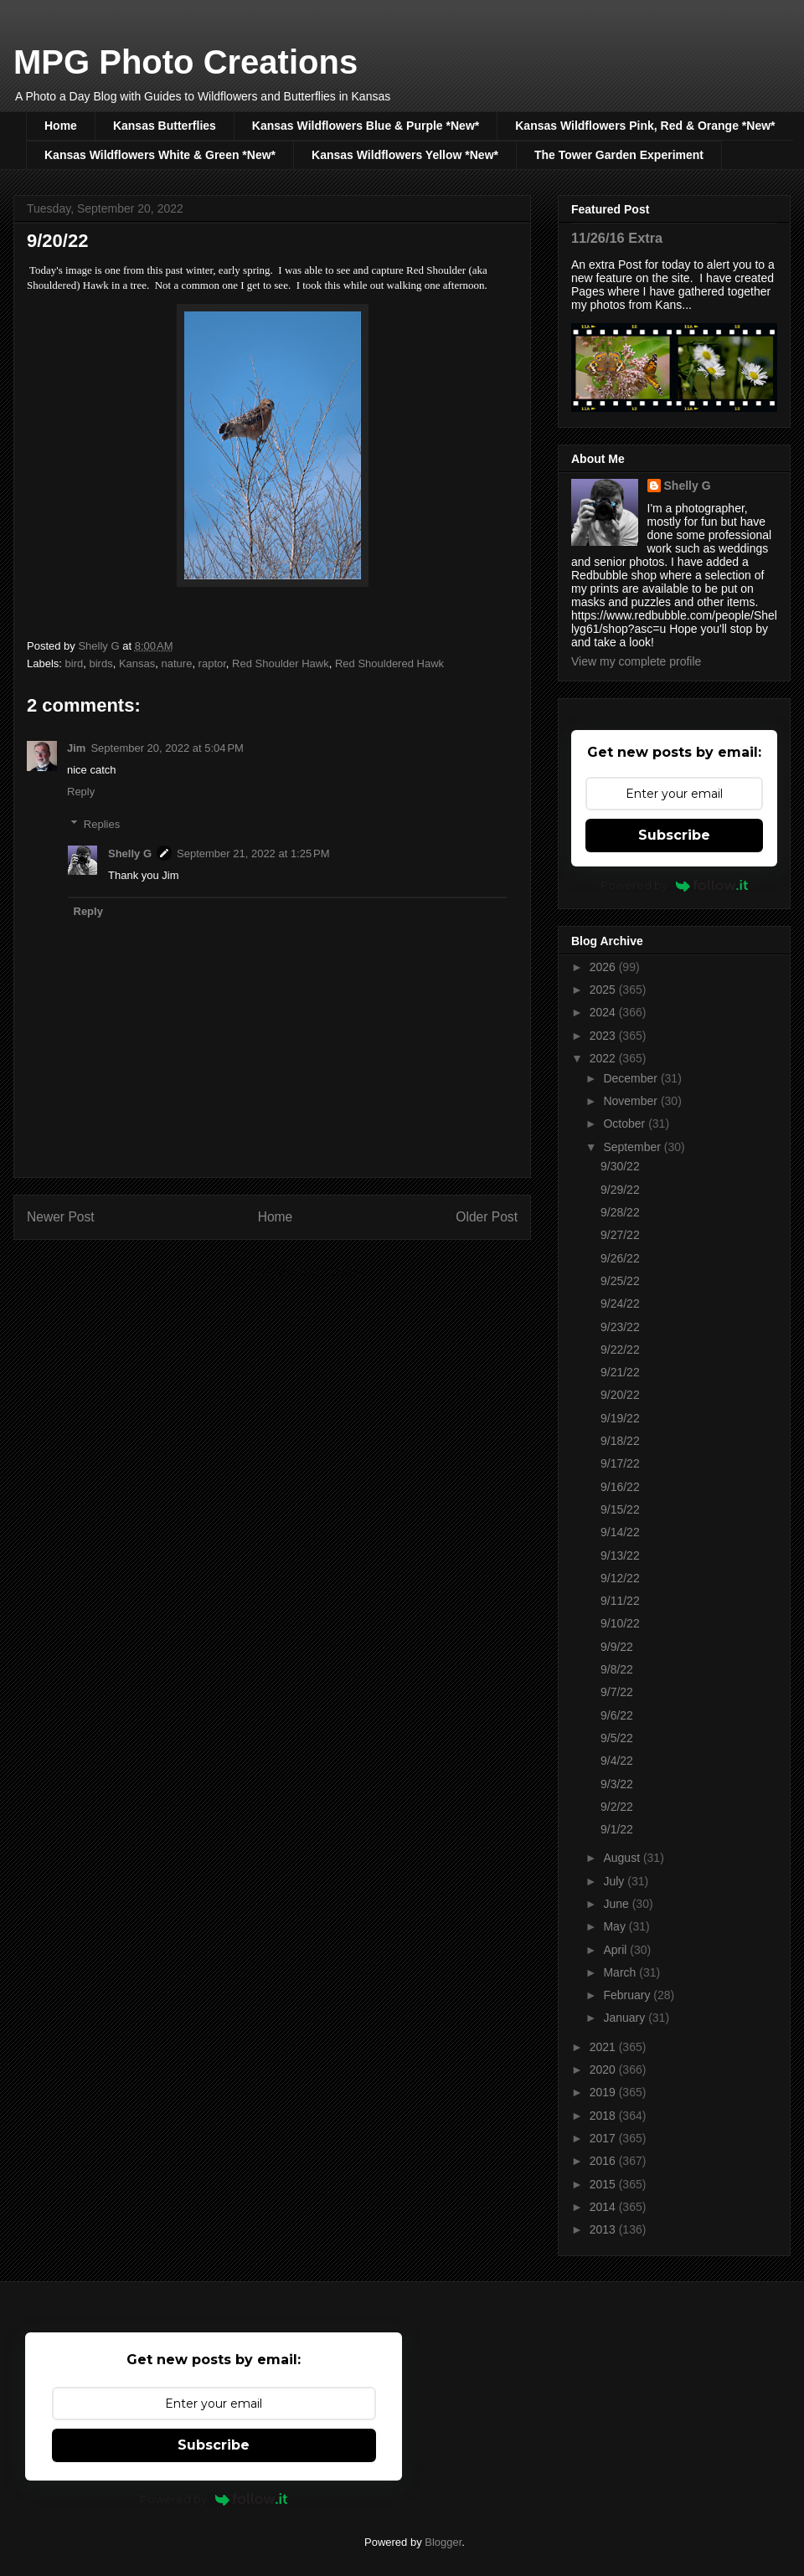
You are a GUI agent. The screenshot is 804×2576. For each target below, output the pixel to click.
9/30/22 (620, 1166)
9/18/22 (620, 1440)
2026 (604, 967)
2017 (604, 2138)
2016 (604, 2160)
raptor (212, 663)
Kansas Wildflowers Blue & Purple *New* (365, 125)
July (615, 1881)
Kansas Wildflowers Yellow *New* (405, 155)
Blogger (443, 2542)
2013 (604, 2229)
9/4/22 (616, 1760)
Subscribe (674, 835)
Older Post (487, 1217)
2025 (604, 989)
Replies (102, 823)
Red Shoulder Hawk (280, 663)
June (617, 1903)
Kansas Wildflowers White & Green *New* (160, 155)
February (628, 1995)
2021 (604, 2047)
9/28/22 (620, 1212)
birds (100, 663)
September (633, 1147)
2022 (604, 1058)
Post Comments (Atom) (305, 1271)
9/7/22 (616, 1692)
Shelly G (130, 853)
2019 (604, 2092)
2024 (604, 1012)
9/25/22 (620, 1281)
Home (60, 125)
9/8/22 (616, 1669)
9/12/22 (620, 1578)
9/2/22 (616, 1806)
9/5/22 (616, 1738)
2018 (604, 2115)
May (615, 1926)
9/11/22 (620, 1600)
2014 (604, 2207)
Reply (81, 791)
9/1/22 (616, 1829)
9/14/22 (620, 1532)
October (625, 1123)
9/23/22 (620, 1327)
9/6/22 (616, 1715)
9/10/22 (620, 1623)
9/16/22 (620, 1487)
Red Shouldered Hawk (389, 663)
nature (177, 663)
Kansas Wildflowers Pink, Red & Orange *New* (645, 125)
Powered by (674, 885)
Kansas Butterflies (164, 125)
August (622, 1857)
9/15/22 (620, 1509)
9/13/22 (620, 1555)
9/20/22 (620, 1394)
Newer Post (61, 1217)
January (625, 2017)
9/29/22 (620, 1189)
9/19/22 (620, 1418)
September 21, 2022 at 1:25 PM (253, 853)
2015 (604, 2184)
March (621, 1972)
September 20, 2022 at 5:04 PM (166, 748)
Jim (76, 748)
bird (74, 663)
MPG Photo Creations (185, 62)
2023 (604, 1035)
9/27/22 (620, 1235)
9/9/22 (616, 1646)
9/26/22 (620, 1258)
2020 (604, 2069)
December (631, 1078)
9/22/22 (620, 1349)
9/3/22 (616, 1784)
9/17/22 (620, 1463)
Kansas (137, 663)
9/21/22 (620, 1372)
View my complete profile (636, 661)
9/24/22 (620, 1303)
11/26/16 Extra (616, 237)
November (631, 1101)
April (616, 1949)
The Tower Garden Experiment (619, 155)
